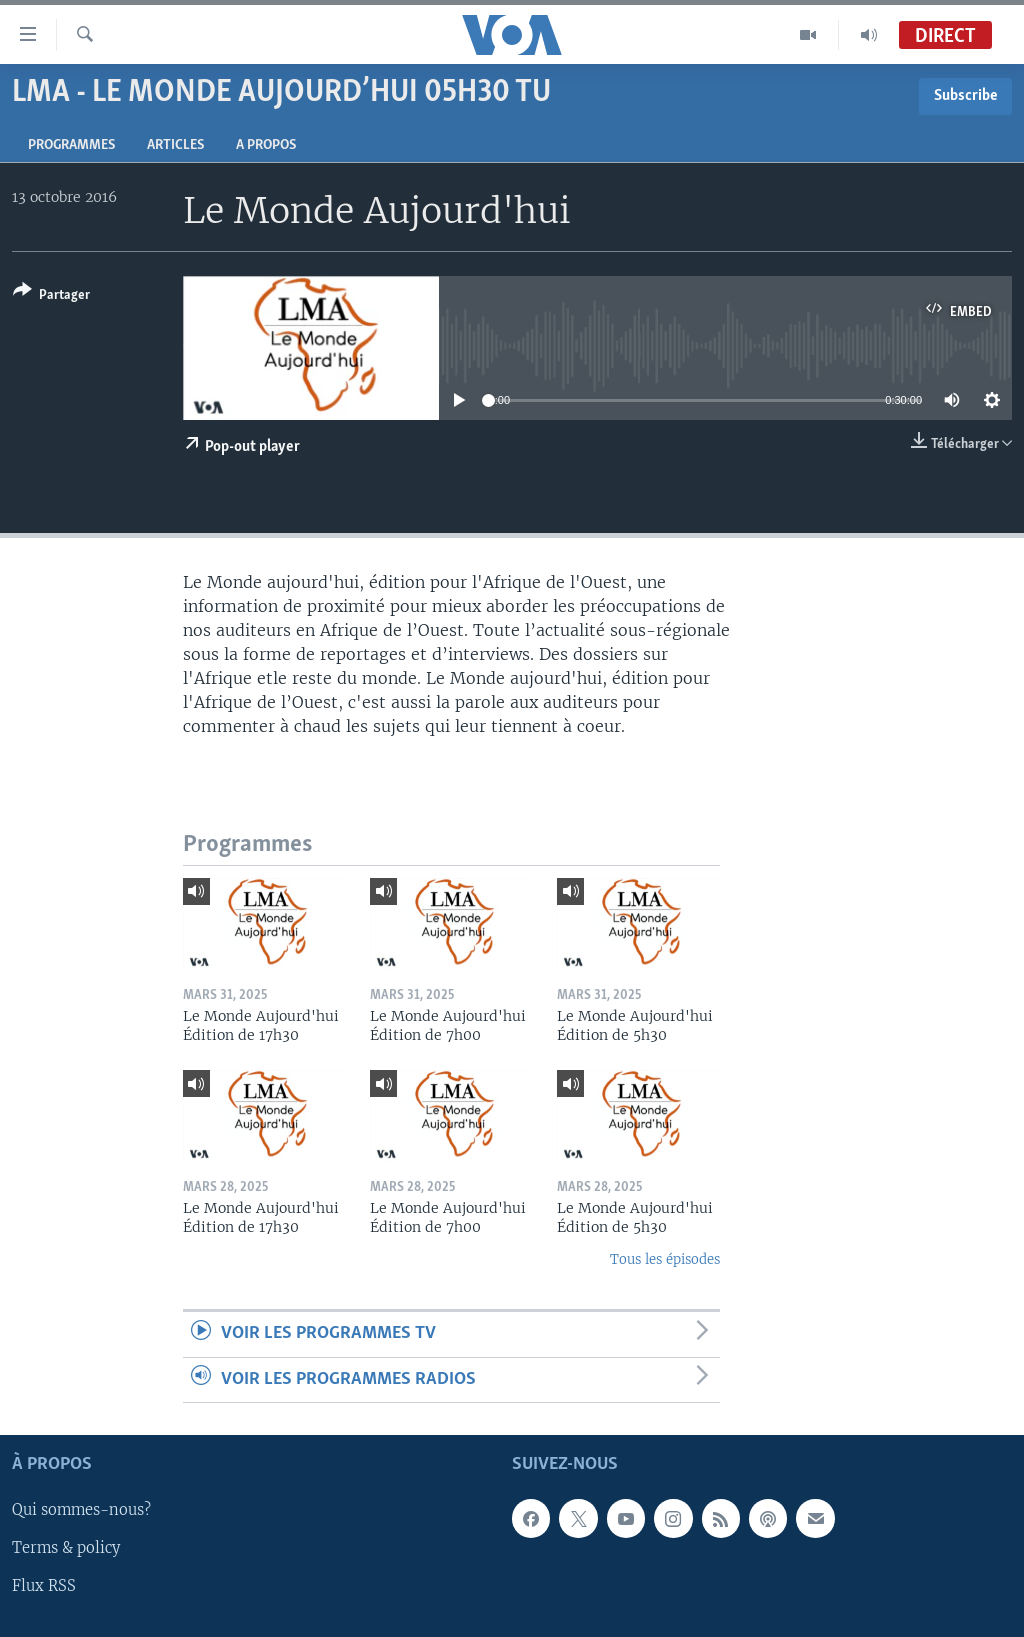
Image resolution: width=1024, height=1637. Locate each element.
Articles (175, 145)
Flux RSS (44, 1586)
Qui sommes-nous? (81, 1510)
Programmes (71, 145)
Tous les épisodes (665, 1259)
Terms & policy (66, 1548)
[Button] (51, 296)
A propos (266, 145)
